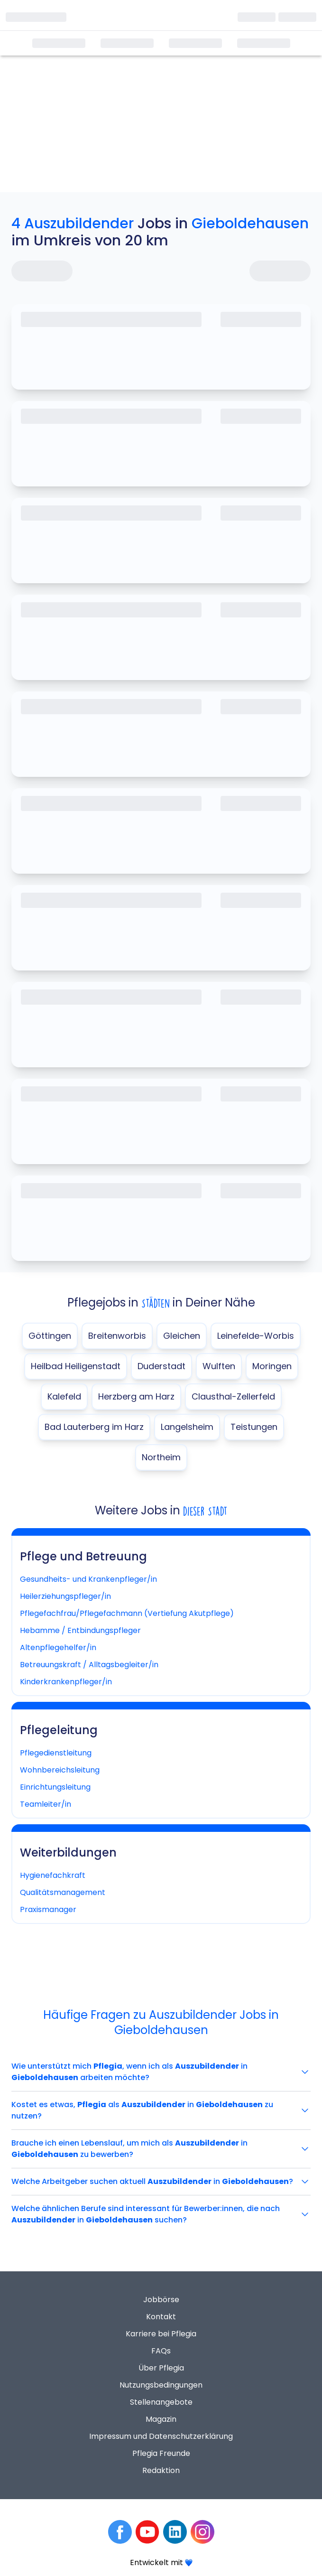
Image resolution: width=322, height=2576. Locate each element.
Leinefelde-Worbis (255, 1336)
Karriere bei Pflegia (161, 2333)
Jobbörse (161, 2299)
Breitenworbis (117, 1336)
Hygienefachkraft (52, 1875)
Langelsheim (187, 1427)
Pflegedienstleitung (56, 1752)
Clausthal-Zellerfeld (233, 1396)
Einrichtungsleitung (55, 1787)
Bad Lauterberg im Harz (94, 1427)
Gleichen (181, 1336)
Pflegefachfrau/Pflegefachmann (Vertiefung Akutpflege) (127, 1613)
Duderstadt (161, 1366)
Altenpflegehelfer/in (58, 1647)
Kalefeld (64, 1396)
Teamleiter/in (45, 1804)
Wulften (218, 1366)
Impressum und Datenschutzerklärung (161, 2436)
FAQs (161, 2350)
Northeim (161, 1457)
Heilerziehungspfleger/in (65, 1596)
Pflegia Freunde (161, 2453)
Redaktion (161, 2470)
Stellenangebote (161, 2402)
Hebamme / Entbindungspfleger (80, 1630)
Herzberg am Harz (136, 1396)
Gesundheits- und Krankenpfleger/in (88, 1579)
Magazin (161, 2419)
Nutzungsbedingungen (161, 2385)
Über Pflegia (161, 2367)
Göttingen (49, 1336)
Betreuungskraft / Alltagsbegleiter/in (89, 1664)
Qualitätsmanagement (62, 1892)
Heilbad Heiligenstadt (75, 1366)
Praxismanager (48, 1909)
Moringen (272, 1366)
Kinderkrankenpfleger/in (66, 1681)
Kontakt (161, 2316)
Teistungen (253, 1427)
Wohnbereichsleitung (60, 1769)
